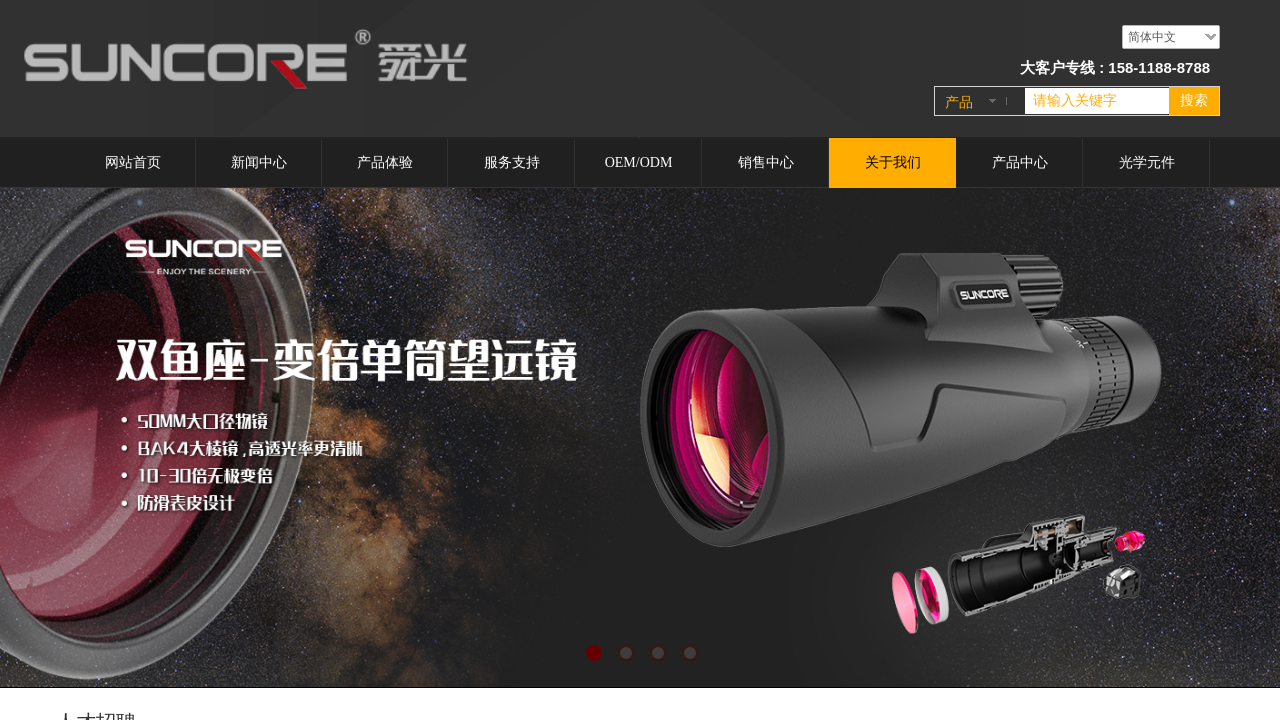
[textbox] (1097, 101)
